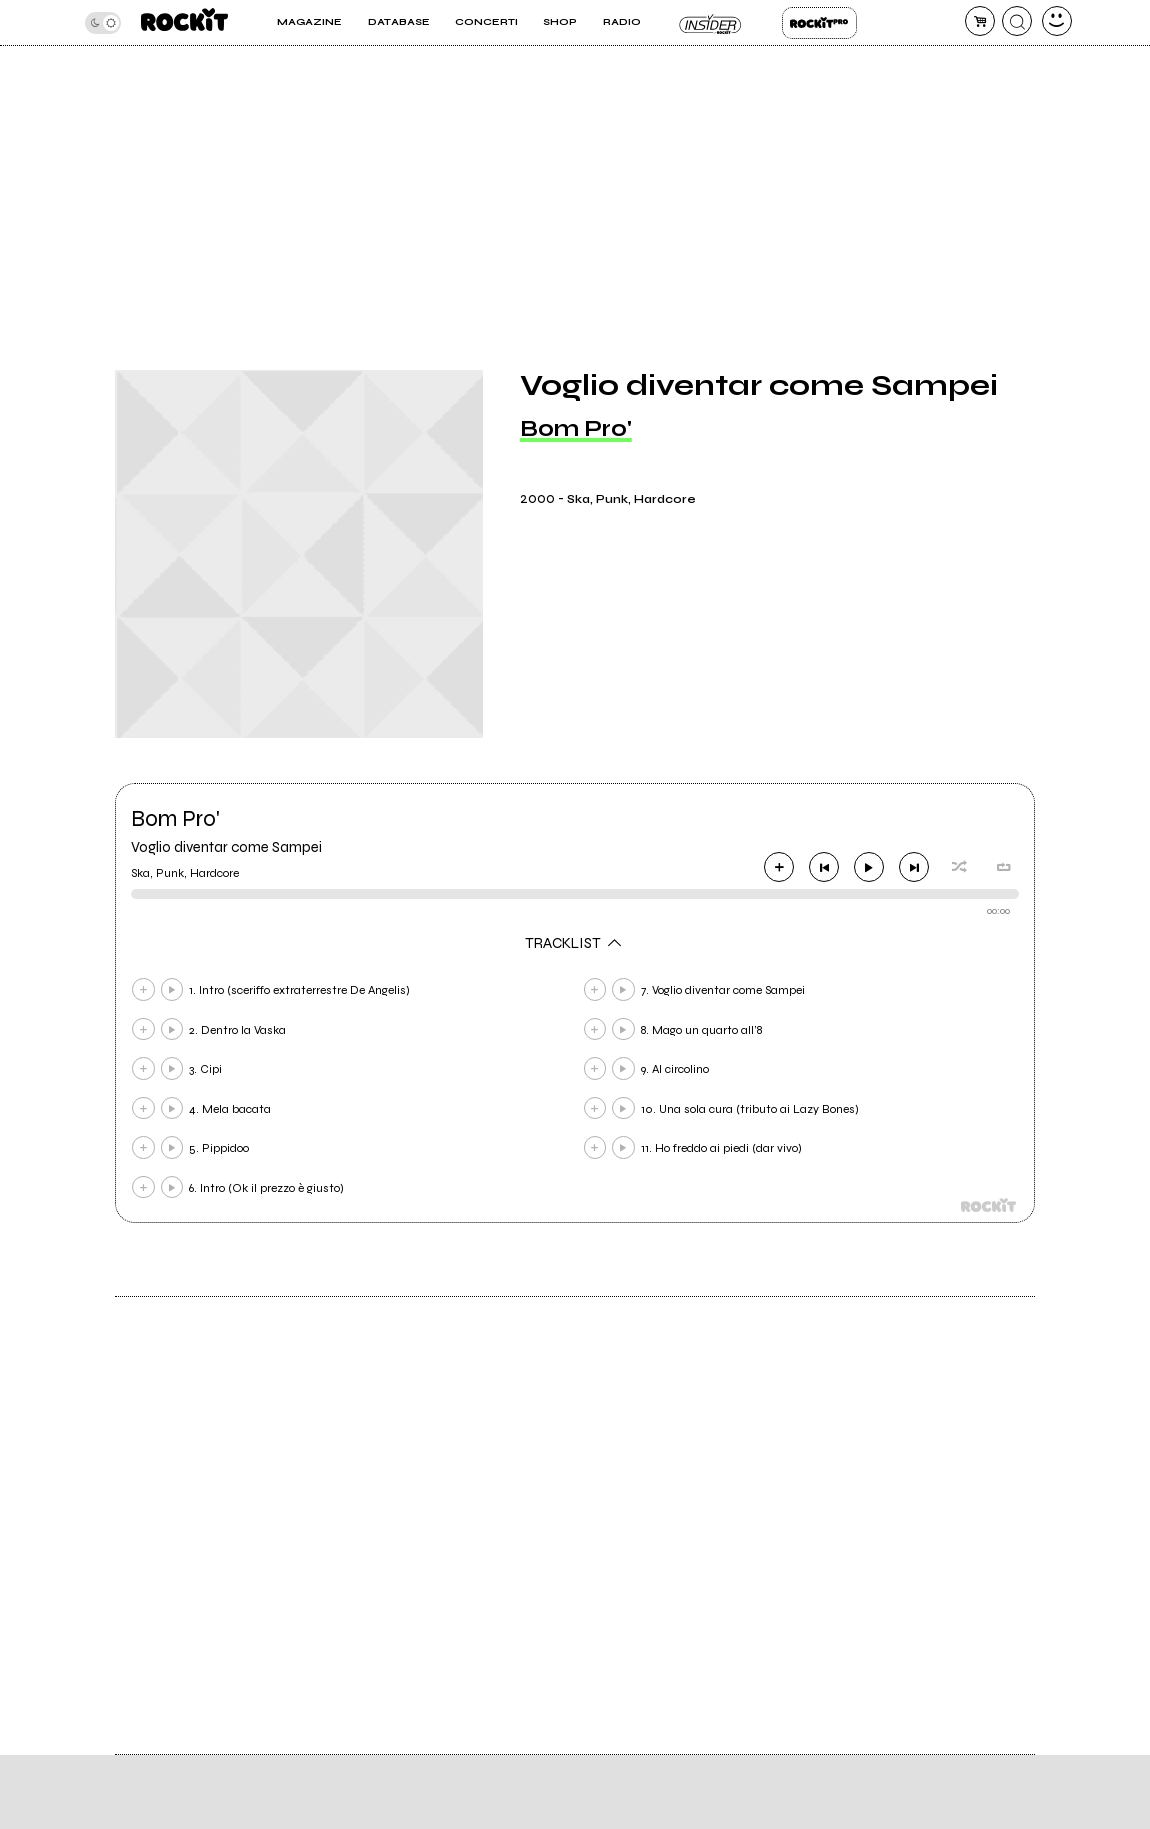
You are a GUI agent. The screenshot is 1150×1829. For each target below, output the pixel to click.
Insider (711, 23)
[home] (185, 22)
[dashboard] (1057, 21)
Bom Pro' (576, 428)
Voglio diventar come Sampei (226, 847)
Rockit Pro (819, 23)
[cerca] (1017, 21)
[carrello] (980, 21)
